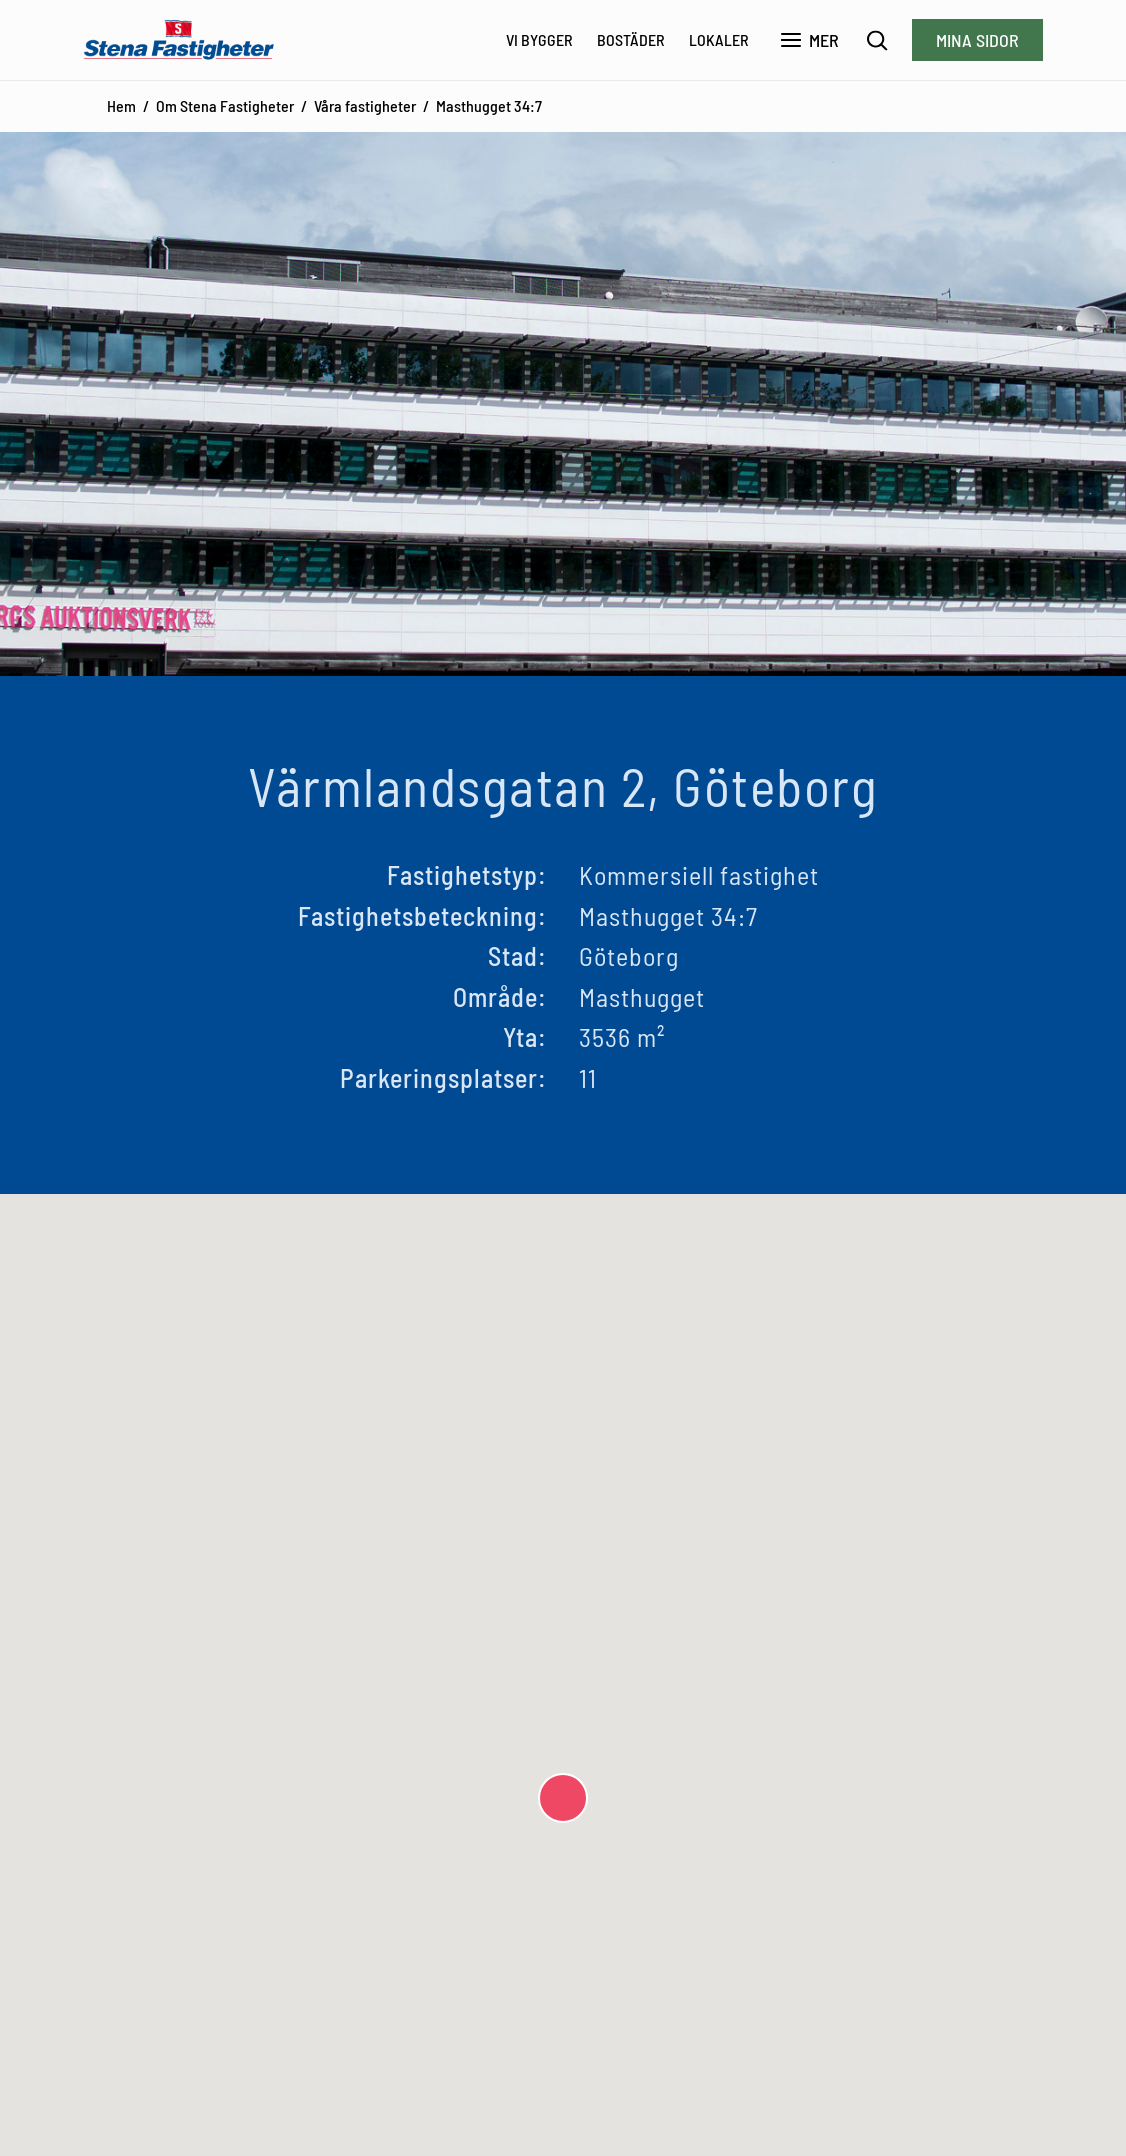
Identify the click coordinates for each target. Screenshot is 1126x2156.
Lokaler (719, 39)
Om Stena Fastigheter (225, 105)
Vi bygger (539, 39)
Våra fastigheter (365, 105)
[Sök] (877, 40)
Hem (121, 105)
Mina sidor (977, 40)
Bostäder (631, 39)
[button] (563, 1798)
